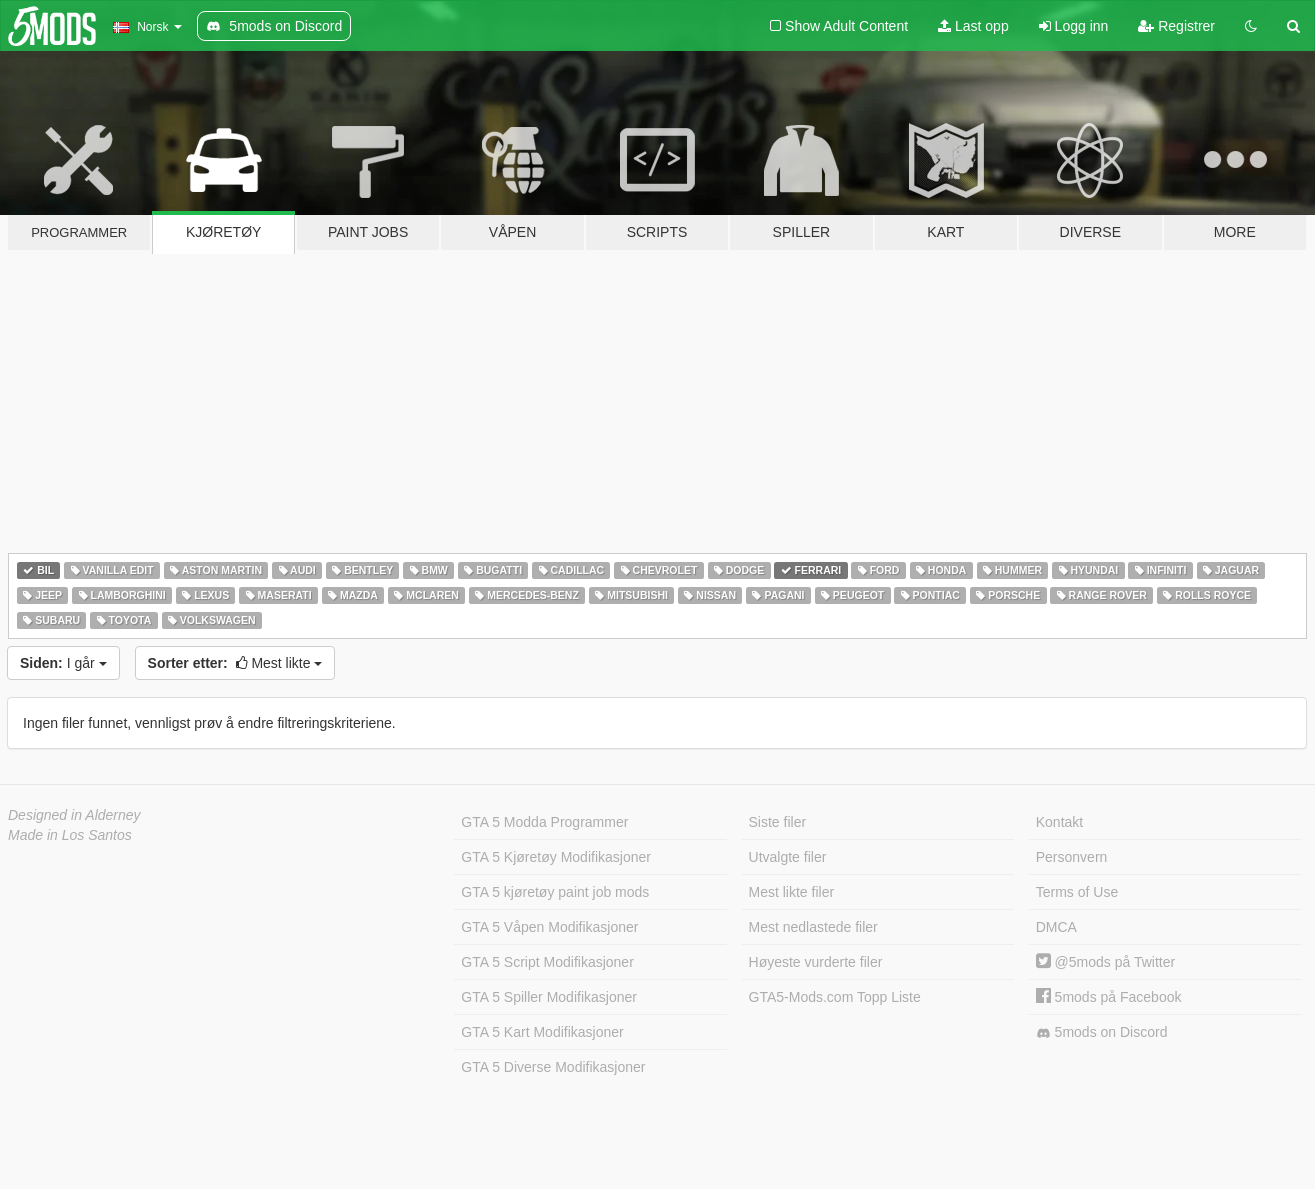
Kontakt (1059, 822)
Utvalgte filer (788, 857)
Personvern (1072, 857)
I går (63, 663)
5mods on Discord (1102, 1032)
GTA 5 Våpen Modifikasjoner (549, 927)
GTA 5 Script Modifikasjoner (547, 962)
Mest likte (235, 663)
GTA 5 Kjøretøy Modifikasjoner (556, 857)
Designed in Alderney (74, 815)
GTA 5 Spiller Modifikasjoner (549, 997)
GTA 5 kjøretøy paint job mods (555, 892)
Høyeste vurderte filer (816, 962)
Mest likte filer (792, 892)
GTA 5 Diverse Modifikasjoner (553, 1067)
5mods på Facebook (1109, 997)
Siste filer (778, 822)
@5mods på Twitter (1105, 962)
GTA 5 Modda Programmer (544, 822)
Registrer (1176, 26)
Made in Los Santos (70, 835)
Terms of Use (1077, 892)
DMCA (1056, 927)
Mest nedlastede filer (813, 927)
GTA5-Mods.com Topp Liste (835, 997)
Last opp (973, 26)
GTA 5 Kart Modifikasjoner (542, 1032)
